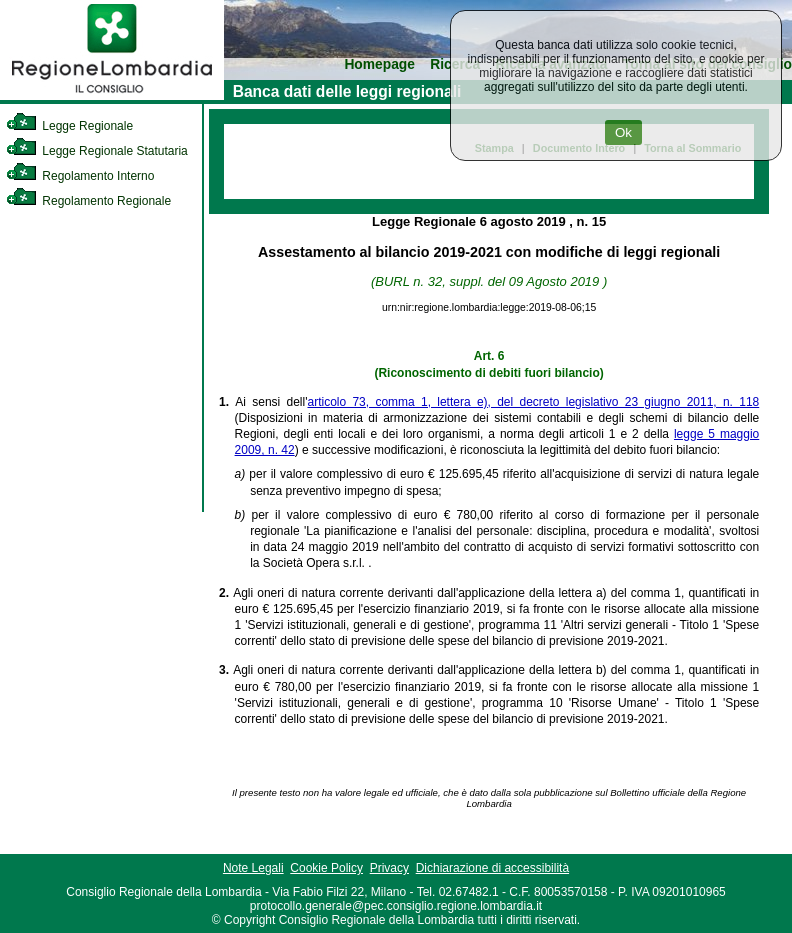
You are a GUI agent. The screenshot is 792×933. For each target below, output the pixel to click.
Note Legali (253, 868)
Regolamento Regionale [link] (88, 201)
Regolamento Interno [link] (80, 176)
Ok (623, 132)
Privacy (389, 868)
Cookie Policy (326, 868)
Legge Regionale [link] (69, 126)
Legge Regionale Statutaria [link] (97, 151)
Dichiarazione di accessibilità (492, 868)
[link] (112, 96)
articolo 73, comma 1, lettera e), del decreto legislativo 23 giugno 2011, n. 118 (533, 402)
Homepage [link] (379, 64)
